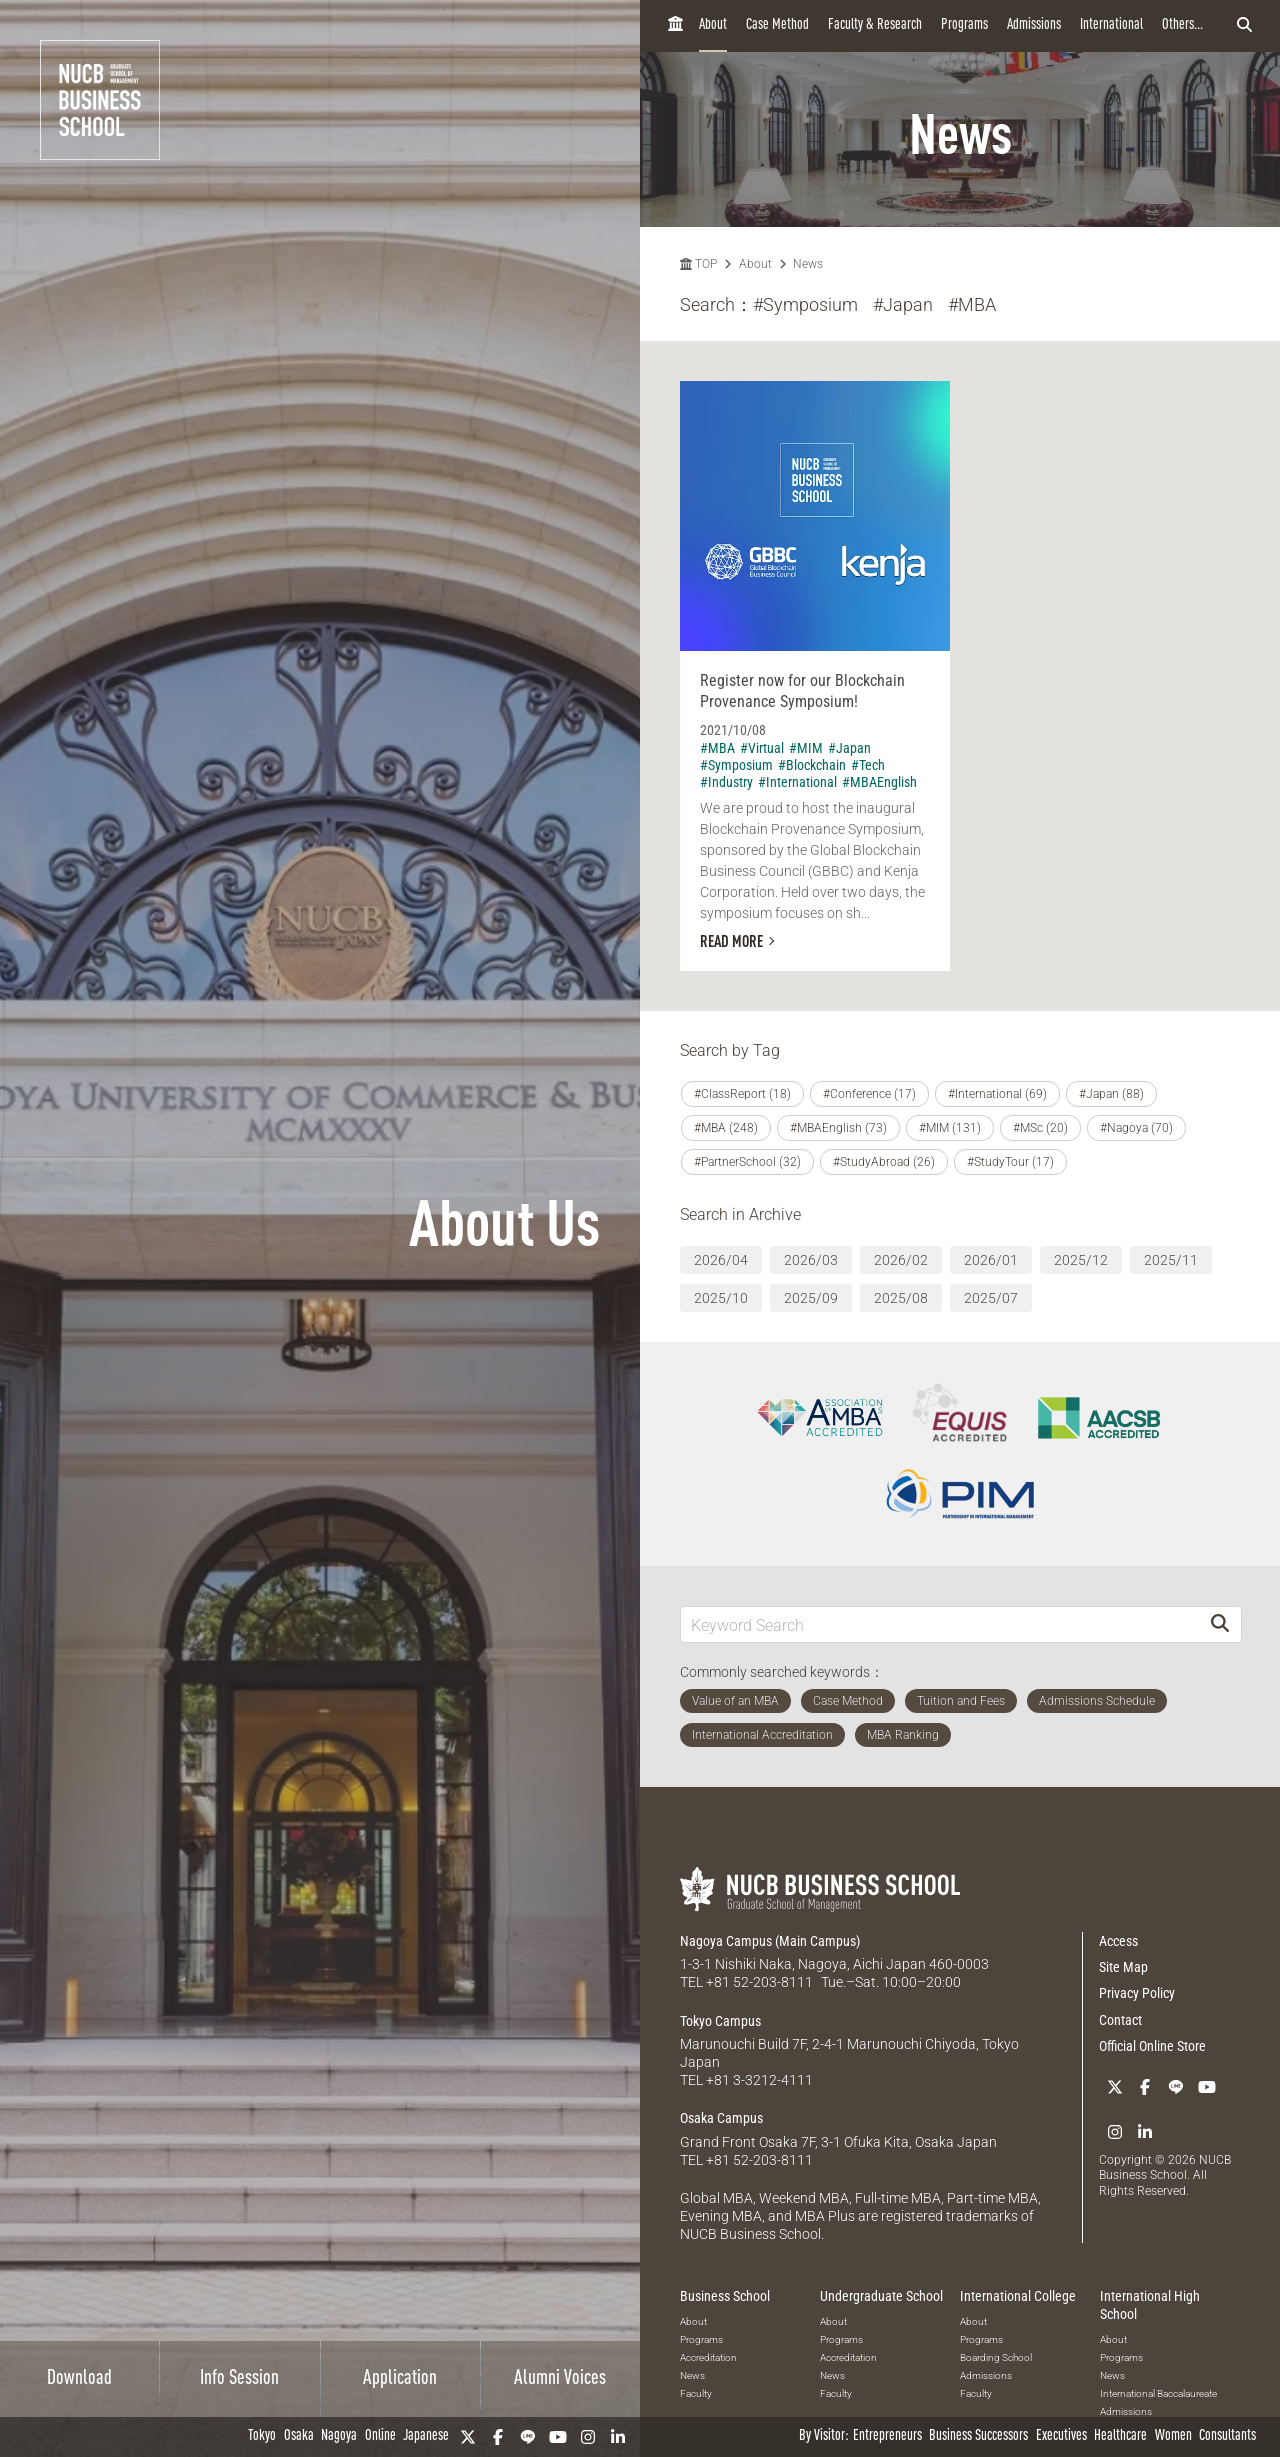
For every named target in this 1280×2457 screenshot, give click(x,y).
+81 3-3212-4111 (759, 2080)
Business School (725, 2296)
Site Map (1123, 1967)
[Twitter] (468, 2437)
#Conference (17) (869, 1094)
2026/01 (991, 1260)
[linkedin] (618, 2437)
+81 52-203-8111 (759, 1982)
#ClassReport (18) (742, 1094)
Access (1118, 1941)
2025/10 (721, 1298)
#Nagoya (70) (1136, 1128)
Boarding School (996, 2357)
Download (79, 2379)
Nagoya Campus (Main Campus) (770, 1941)
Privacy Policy (1137, 1993)
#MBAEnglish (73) (838, 1128)
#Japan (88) (1111, 1094)
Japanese (426, 2436)
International (1111, 25)
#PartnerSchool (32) (747, 1162)
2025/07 (991, 1298)
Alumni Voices (560, 2379)
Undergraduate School (881, 2296)
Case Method (777, 25)
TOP (698, 264)
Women (1173, 2436)
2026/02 (901, 1260)
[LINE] (528, 2437)
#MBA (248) (726, 1128)
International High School (1150, 2305)
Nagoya (339, 2436)
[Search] (1220, 1624)
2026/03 (811, 1260)
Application (400, 2379)
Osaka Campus (721, 2118)
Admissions (1034, 25)
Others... (1182, 25)
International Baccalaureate (1158, 2393)
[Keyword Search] (940, 1624)
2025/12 (1081, 1260)
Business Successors (978, 2436)
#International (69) (997, 1094)
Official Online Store (1152, 2046)
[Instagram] (588, 2437)
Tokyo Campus (720, 2021)
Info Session (239, 2379)
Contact (1120, 2020)
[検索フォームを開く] (1244, 26)
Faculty (696, 2393)
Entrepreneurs (887, 2436)
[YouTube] (558, 2437)
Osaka (299, 2436)
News (808, 264)
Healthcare (1120, 2436)
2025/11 (1171, 1260)
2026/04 (721, 1260)
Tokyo (262, 2436)
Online (380, 2436)
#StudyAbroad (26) (884, 1162)
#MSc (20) (1040, 1128)
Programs (964, 25)
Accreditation (708, 2357)
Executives (1061, 2436)
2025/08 (901, 1298)
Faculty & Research (875, 25)
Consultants (1227, 2436)
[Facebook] (498, 2437)
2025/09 (811, 1298)
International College (1018, 2296)
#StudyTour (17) (1010, 1162)
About (713, 25)
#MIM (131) (950, 1128)
